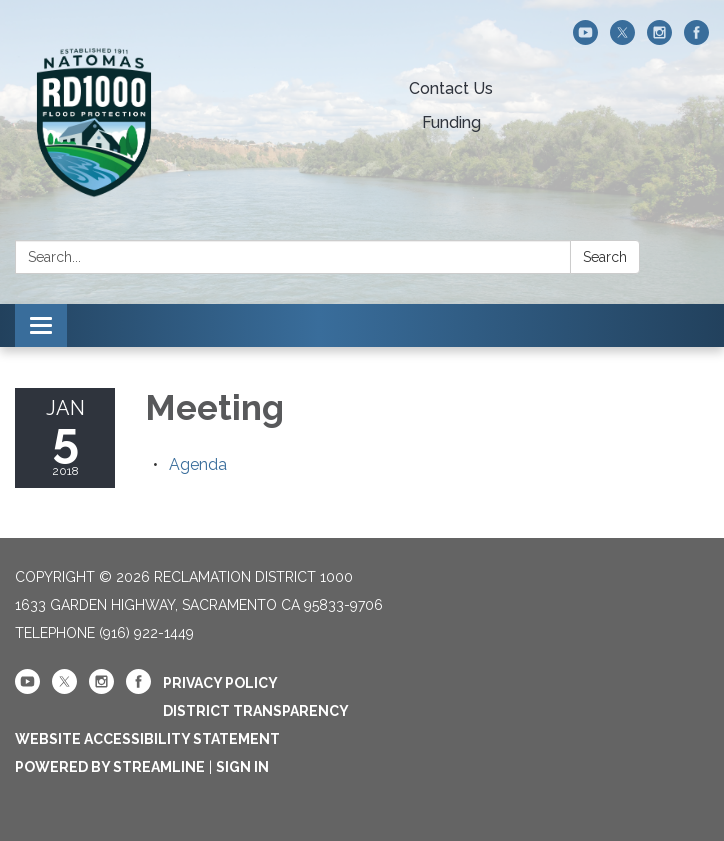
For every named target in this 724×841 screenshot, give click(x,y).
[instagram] (659, 39)
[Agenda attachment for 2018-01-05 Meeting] (198, 464)
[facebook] (696, 39)
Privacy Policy (220, 683)
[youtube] (585, 39)
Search (605, 257)
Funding (451, 122)
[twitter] (622, 39)
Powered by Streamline (110, 767)
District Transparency (256, 711)
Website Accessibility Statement (147, 739)
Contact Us (451, 88)
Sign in (242, 767)
